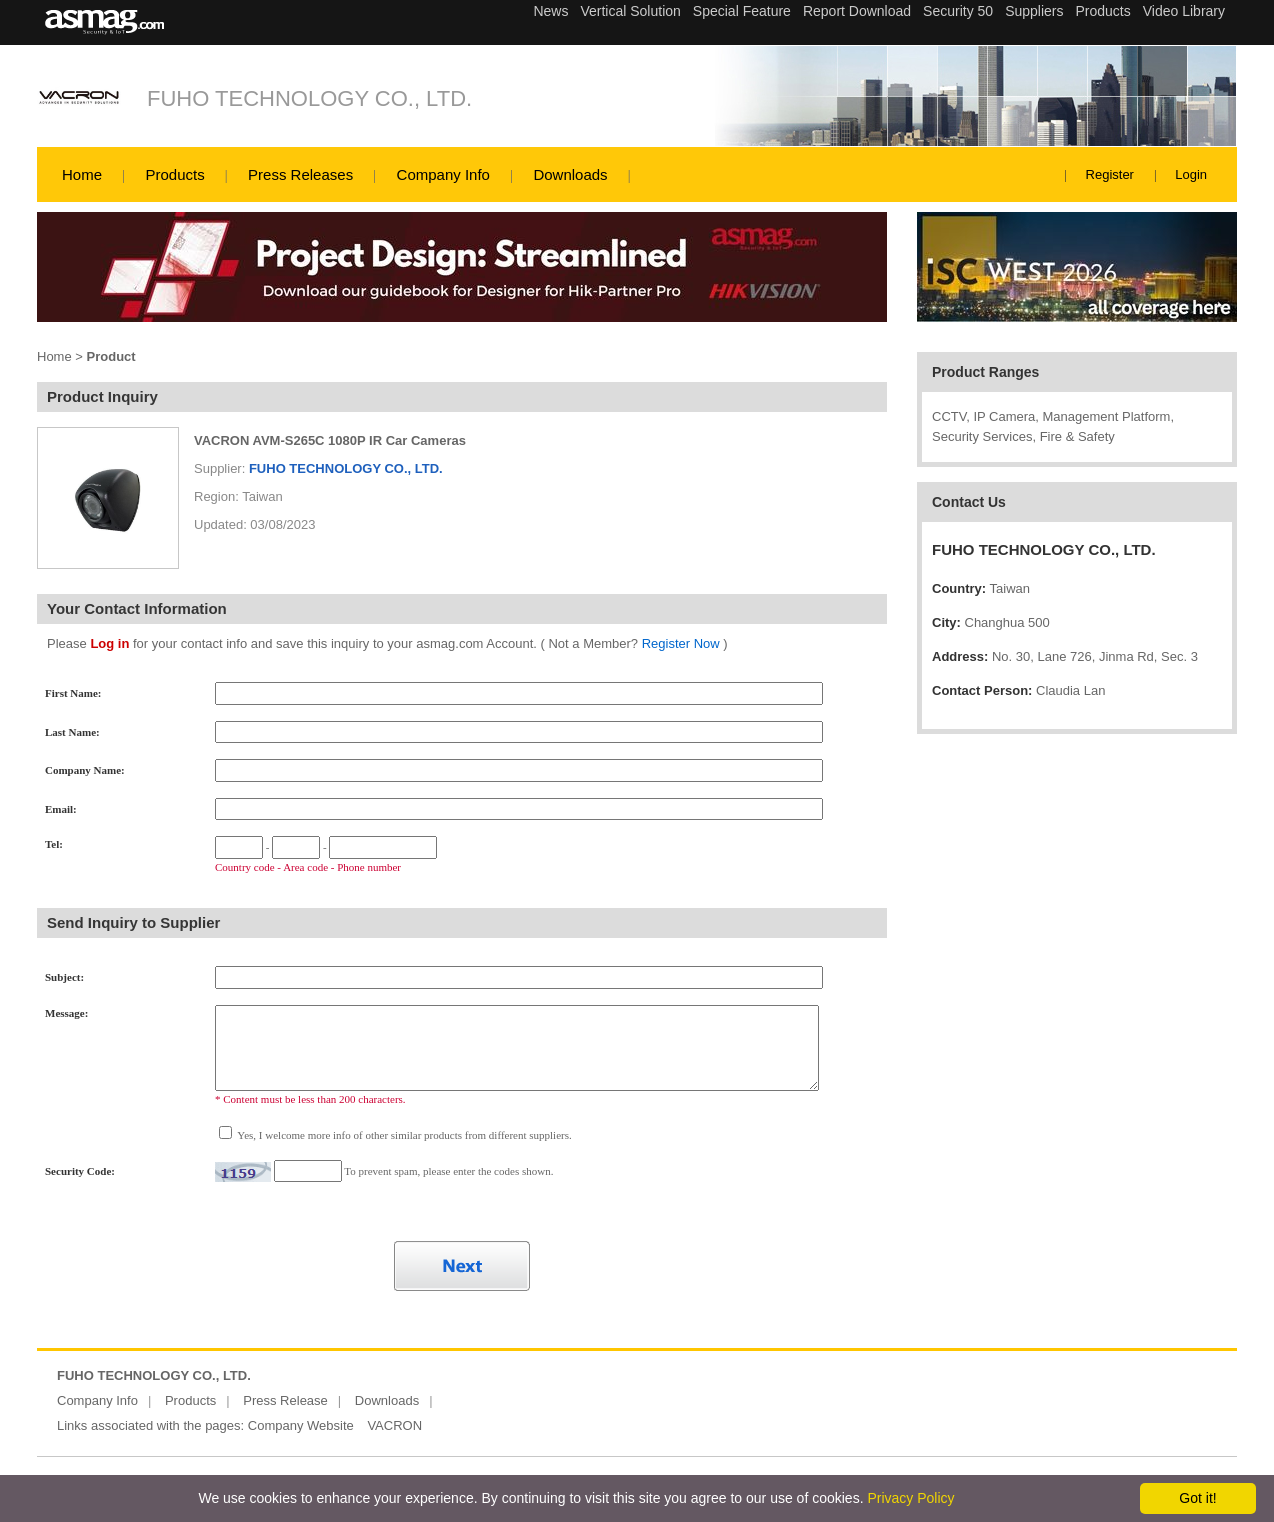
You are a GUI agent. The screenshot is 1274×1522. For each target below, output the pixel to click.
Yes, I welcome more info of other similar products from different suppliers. (403, 1135)
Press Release (285, 1400)
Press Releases (300, 174)
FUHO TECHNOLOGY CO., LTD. (309, 98)
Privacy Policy (910, 1498)
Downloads (570, 174)
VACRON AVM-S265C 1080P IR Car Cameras (330, 440)
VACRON (394, 1425)
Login (1191, 174)
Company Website (301, 1425)
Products (174, 174)
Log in (109, 643)
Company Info (443, 174)
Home (82, 174)
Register (1110, 174)
